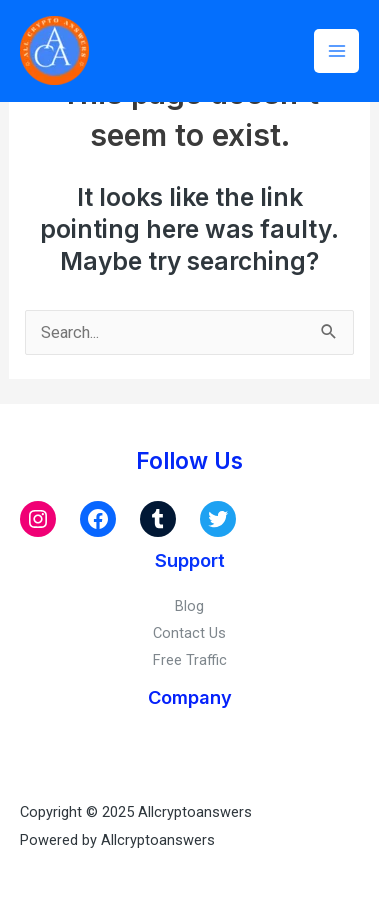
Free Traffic (190, 660)
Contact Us (189, 633)
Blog (189, 606)
